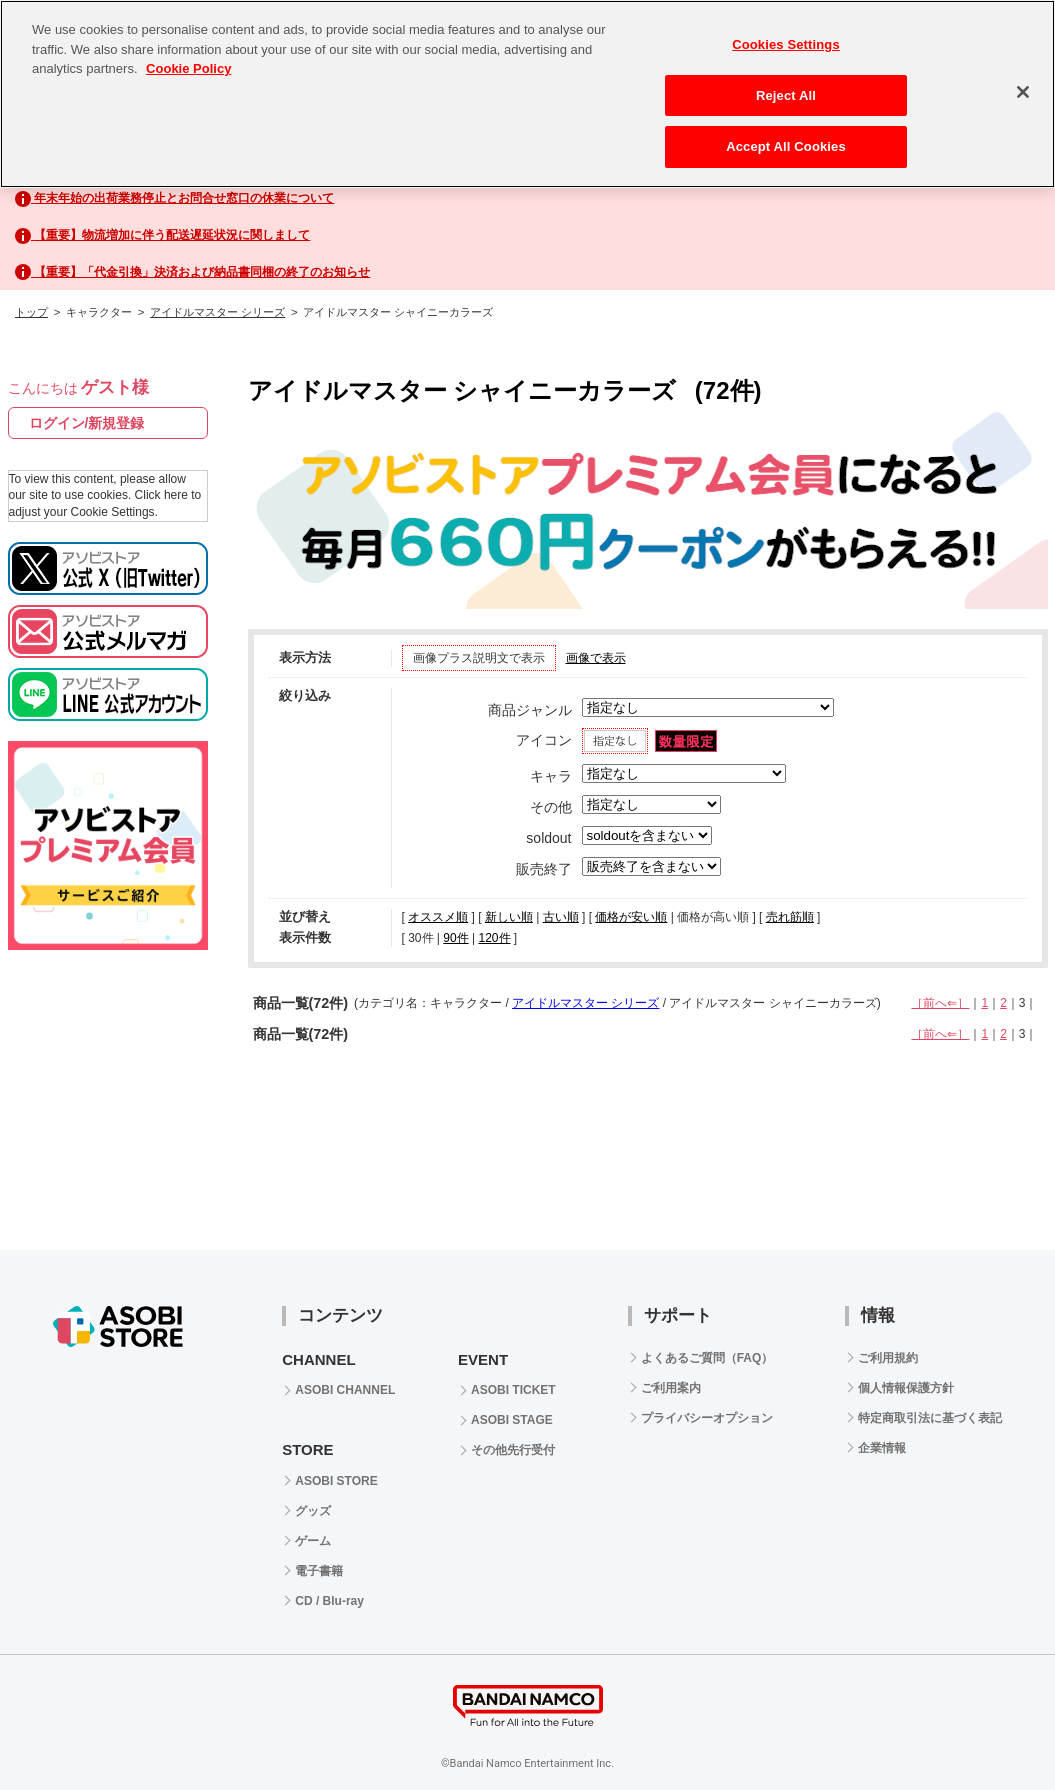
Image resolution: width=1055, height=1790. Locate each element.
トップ (31, 312)
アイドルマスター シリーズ (217, 312)
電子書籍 (319, 1571)
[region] (527, 94)
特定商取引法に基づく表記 (930, 1418)
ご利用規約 (888, 1358)
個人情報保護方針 (906, 1388)
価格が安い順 (631, 917)
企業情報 (882, 1448)
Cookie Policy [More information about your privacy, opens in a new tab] (188, 68)
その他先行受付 (513, 1450)
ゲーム (313, 1541)
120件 (494, 938)
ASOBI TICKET (513, 1390)
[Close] (1023, 92)
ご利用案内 (671, 1388)
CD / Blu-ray (329, 1601)
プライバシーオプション (707, 1418)
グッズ (313, 1511)
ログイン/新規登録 (87, 423)
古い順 (561, 917)
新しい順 (509, 917)
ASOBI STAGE (512, 1420)
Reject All (786, 95)
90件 (455, 938)
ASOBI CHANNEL (345, 1390)
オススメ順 (438, 917)
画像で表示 (596, 658)
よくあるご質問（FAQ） (707, 1358)
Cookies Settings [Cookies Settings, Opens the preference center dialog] (786, 44)
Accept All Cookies (786, 146)
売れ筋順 (790, 917)
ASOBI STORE (336, 1481)
